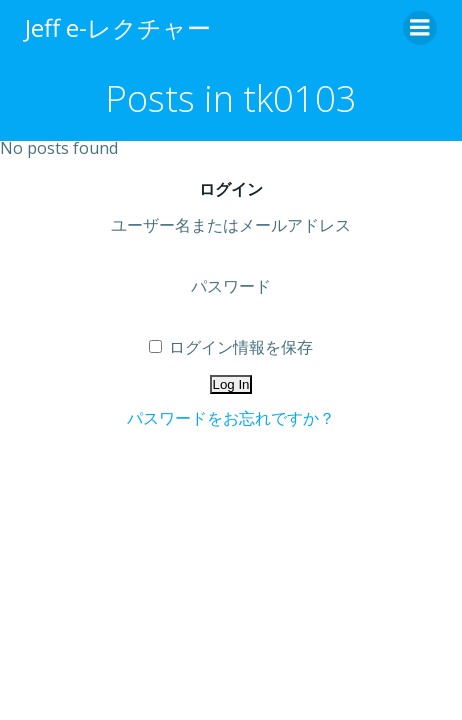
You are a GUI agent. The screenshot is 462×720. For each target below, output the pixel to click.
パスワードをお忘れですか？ (231, 418)
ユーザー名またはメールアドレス (231, 225)
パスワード (231, 286)
